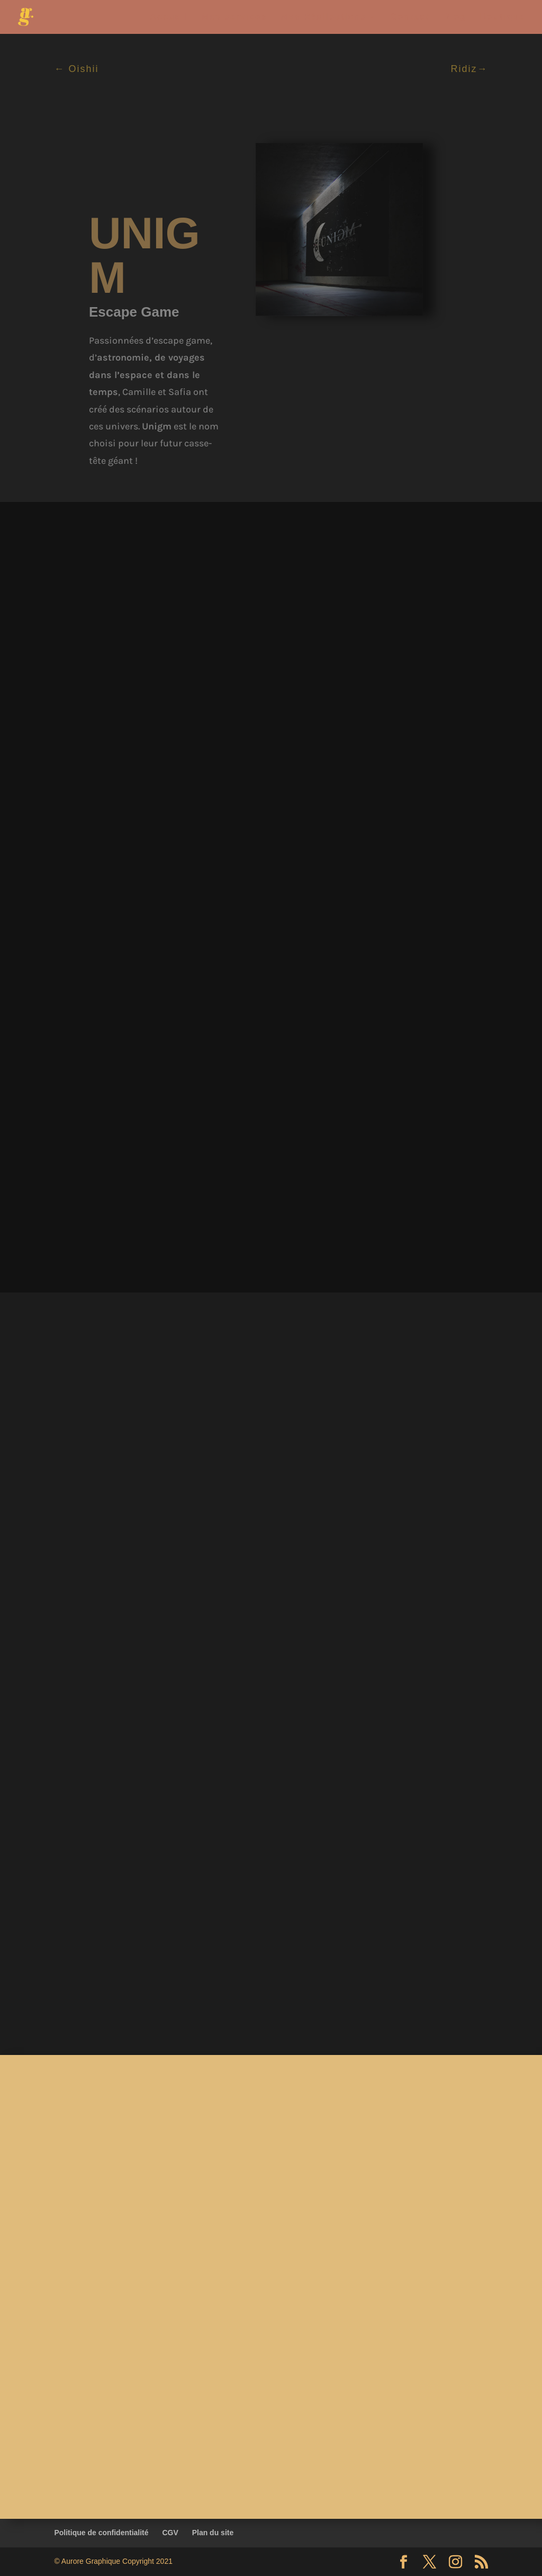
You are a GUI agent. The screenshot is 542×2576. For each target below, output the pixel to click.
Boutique (502, 17)
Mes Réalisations (323, 17)
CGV (170, 2532)
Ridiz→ (469, 69)
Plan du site (213, 2532)
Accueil (169, 17)
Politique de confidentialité (101, 2532)
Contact (410, 17)
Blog (454, 17)
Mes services (234, 17)
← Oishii (76, 69)
